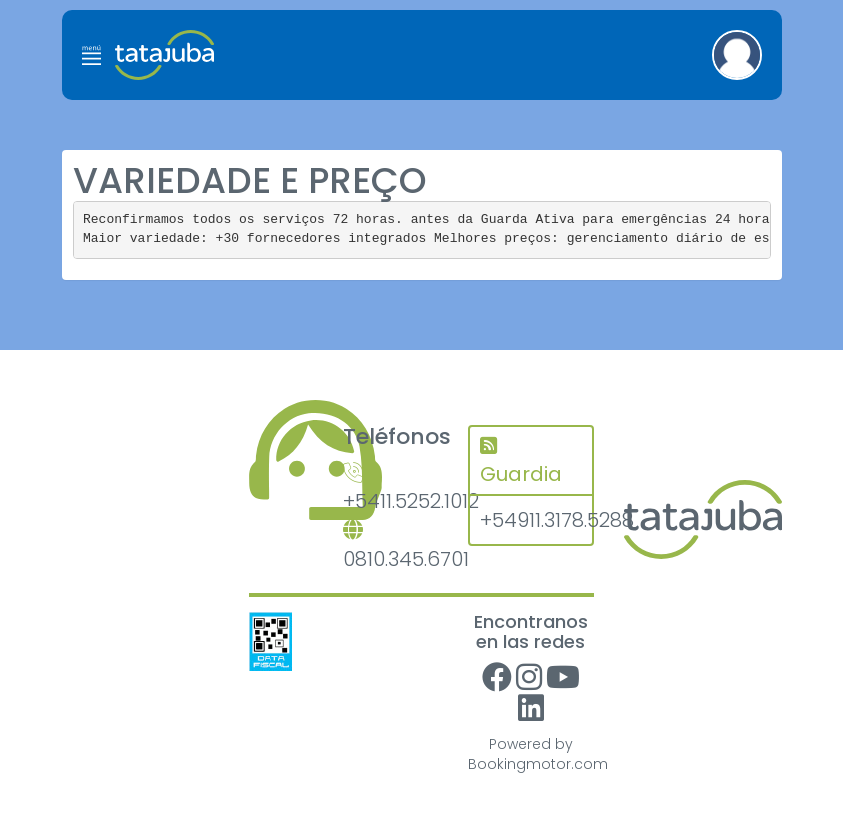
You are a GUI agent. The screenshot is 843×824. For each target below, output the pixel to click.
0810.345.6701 (390, 546)
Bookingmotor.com (538, 764)
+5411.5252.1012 (390, 489)
